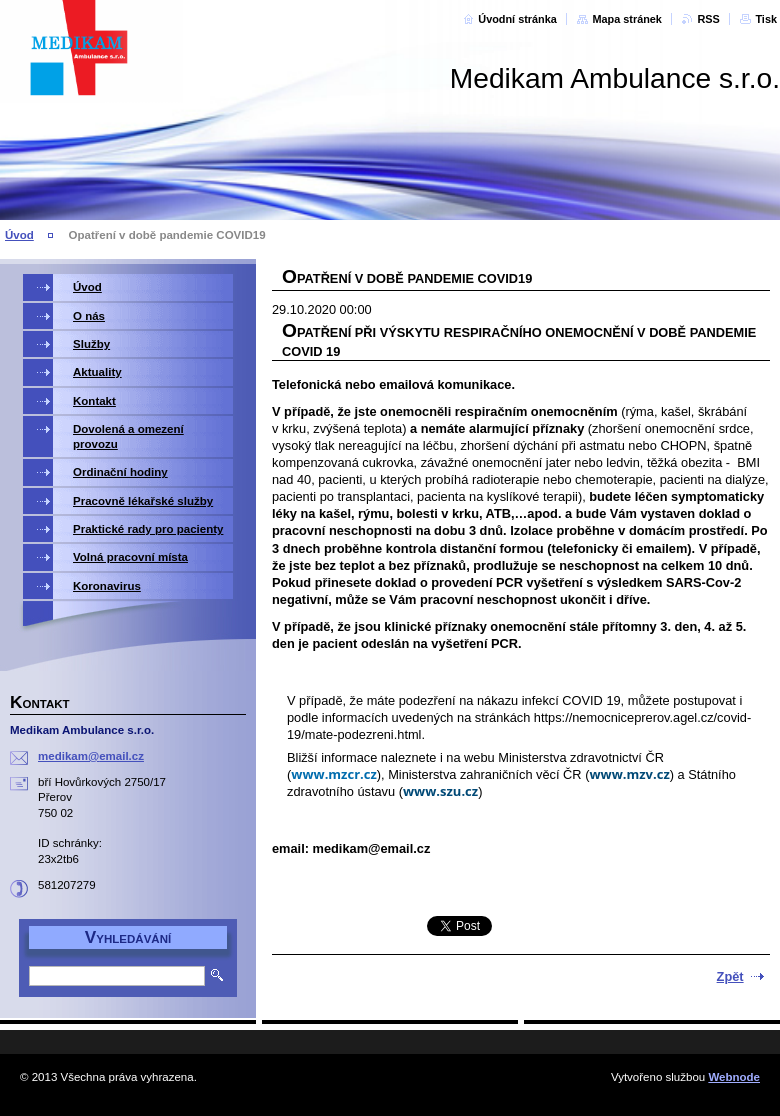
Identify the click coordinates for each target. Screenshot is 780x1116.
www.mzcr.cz (334, 774)
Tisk (766, 19)
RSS (708, 19)
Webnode (734, 1077)
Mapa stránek (627, 19)
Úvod (19, 235)
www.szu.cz (440, 791)
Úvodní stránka (517, 19)
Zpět (730, 976)
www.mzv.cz (629, 774)
